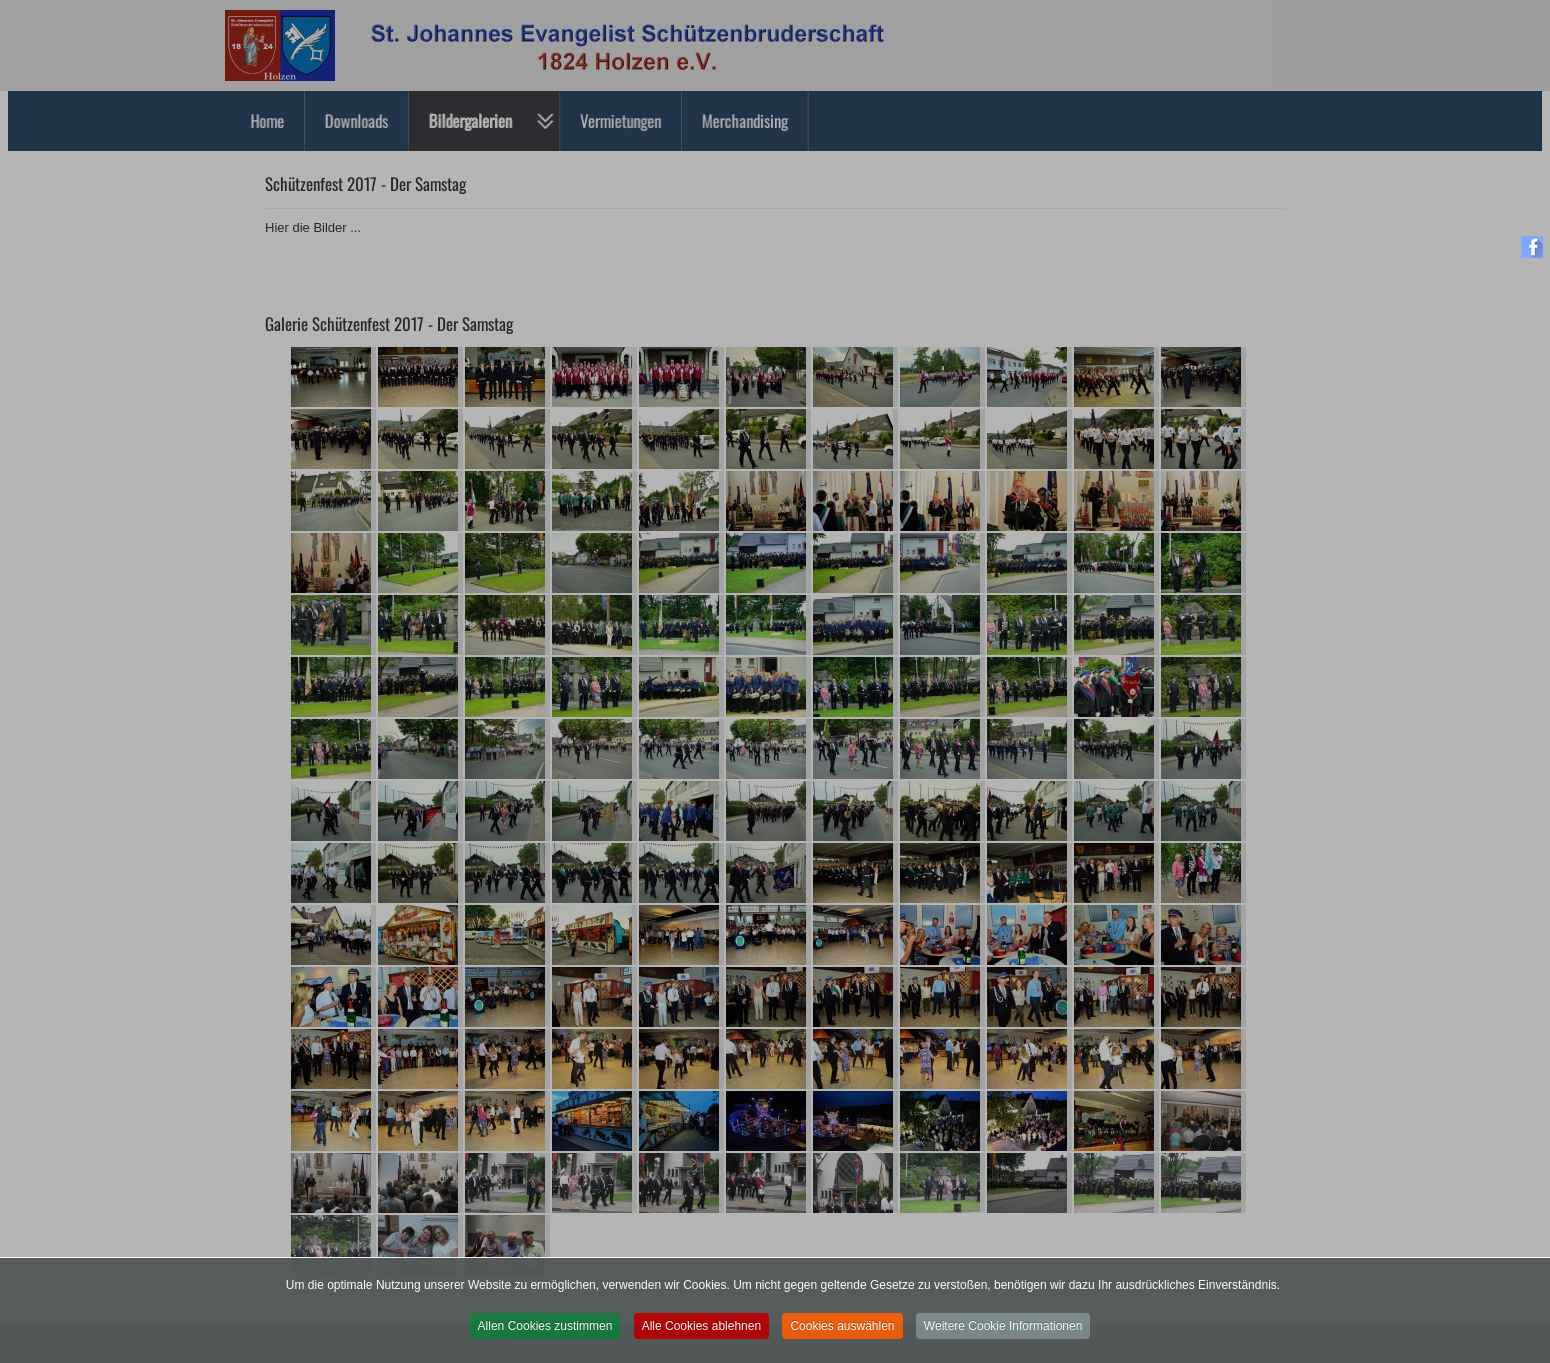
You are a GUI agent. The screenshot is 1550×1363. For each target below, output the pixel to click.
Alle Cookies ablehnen (701, 1333)
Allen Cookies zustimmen (545, 1333)
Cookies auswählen (842, 1333)
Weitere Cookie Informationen (1003, 1333)
